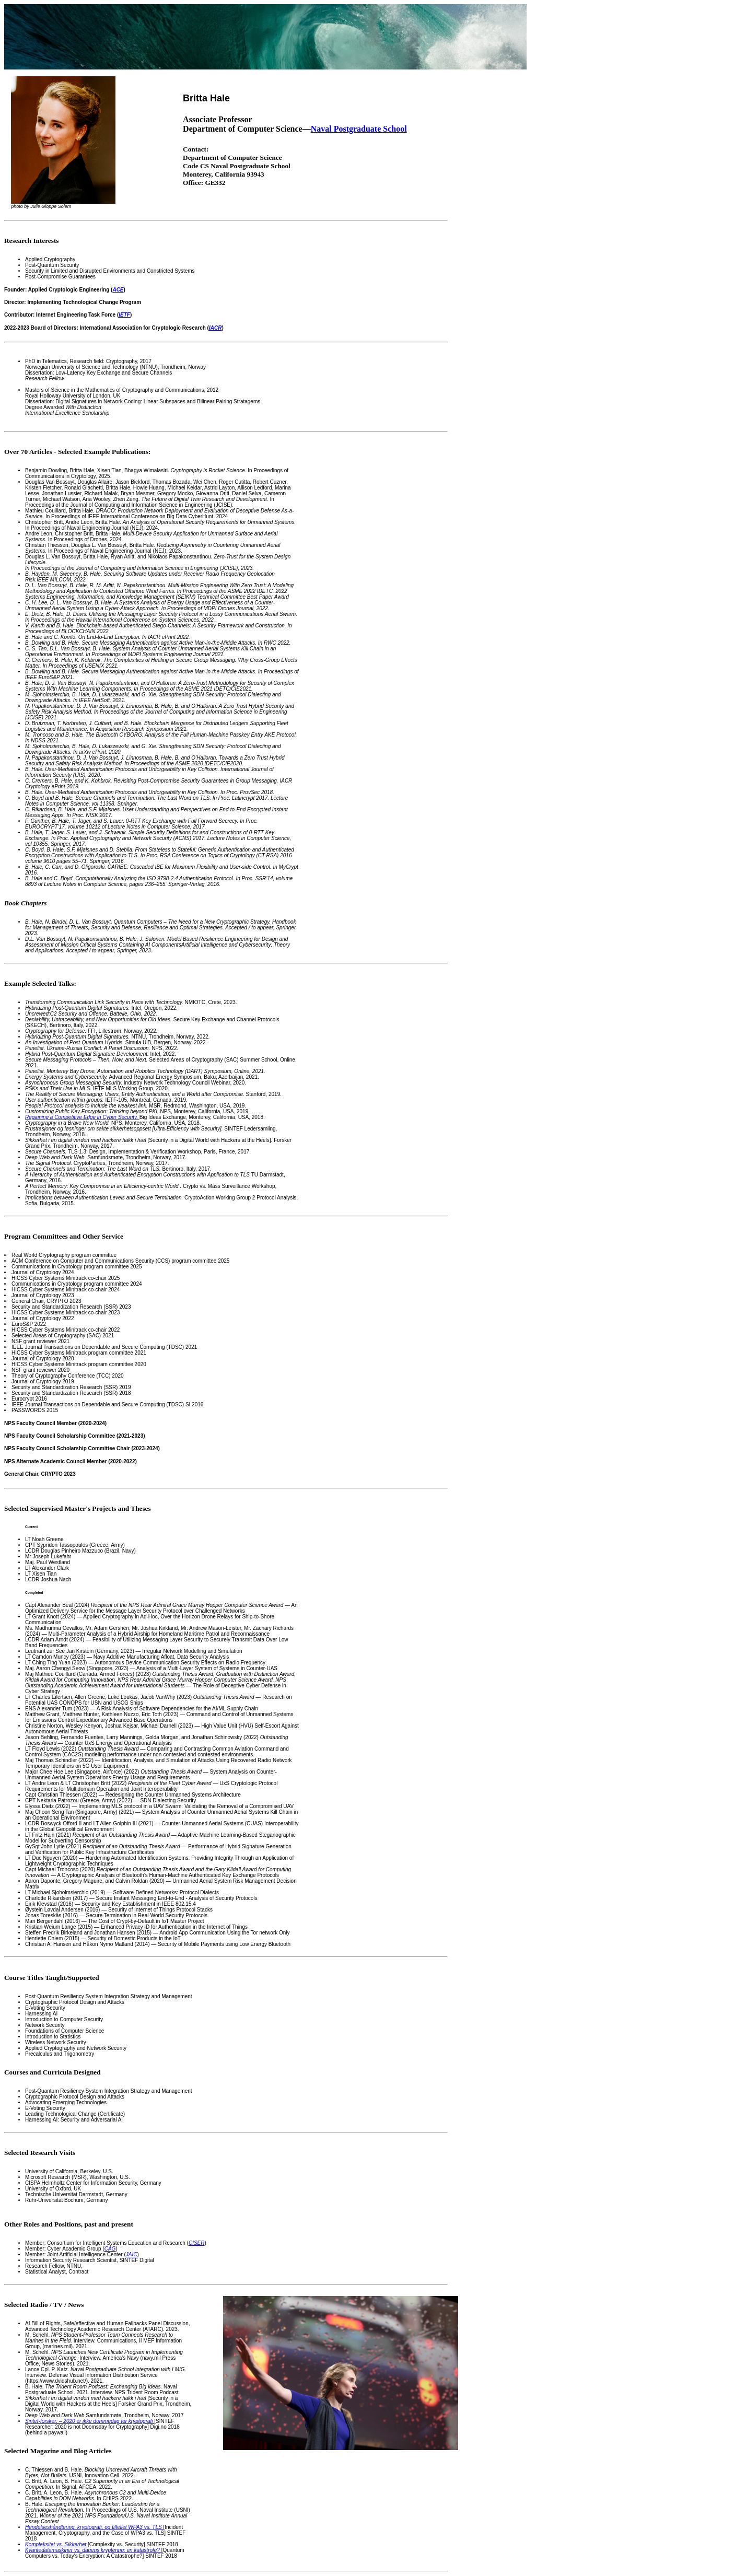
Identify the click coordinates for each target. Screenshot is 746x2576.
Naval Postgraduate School (359, 128)
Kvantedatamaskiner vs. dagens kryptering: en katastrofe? (93, 2550)
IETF (124, 315)
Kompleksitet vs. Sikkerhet (56, 2544)
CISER (197, 2243)
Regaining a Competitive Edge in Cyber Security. (82, 1117)
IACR (215, 328)
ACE (117, 290)
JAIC (131, 2254)
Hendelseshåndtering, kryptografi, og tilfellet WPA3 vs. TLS (94, 2527)
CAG (110, 2249)
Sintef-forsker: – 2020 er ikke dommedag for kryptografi (89, 2421)
